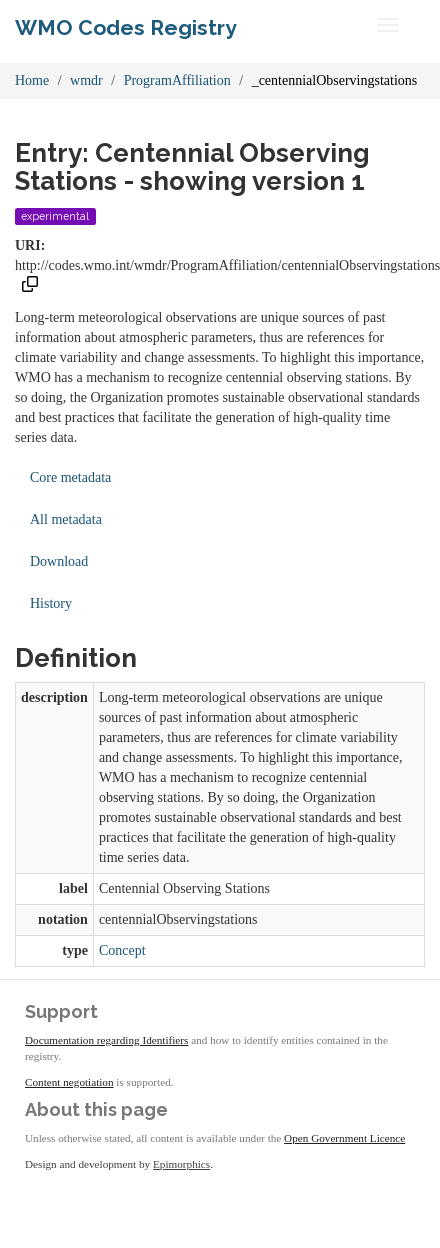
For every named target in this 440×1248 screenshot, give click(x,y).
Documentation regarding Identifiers (106, 1040)
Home (32, 80)
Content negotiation (69, 1082)
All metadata (66, 519)
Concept (122, 950)
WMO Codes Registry (126, 27)
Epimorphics (181, 1164)
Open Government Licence (344, 1138)
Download (59, 561)
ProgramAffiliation (177, 80)
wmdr (86, 80)
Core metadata (70, 477)
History (51, 603)
